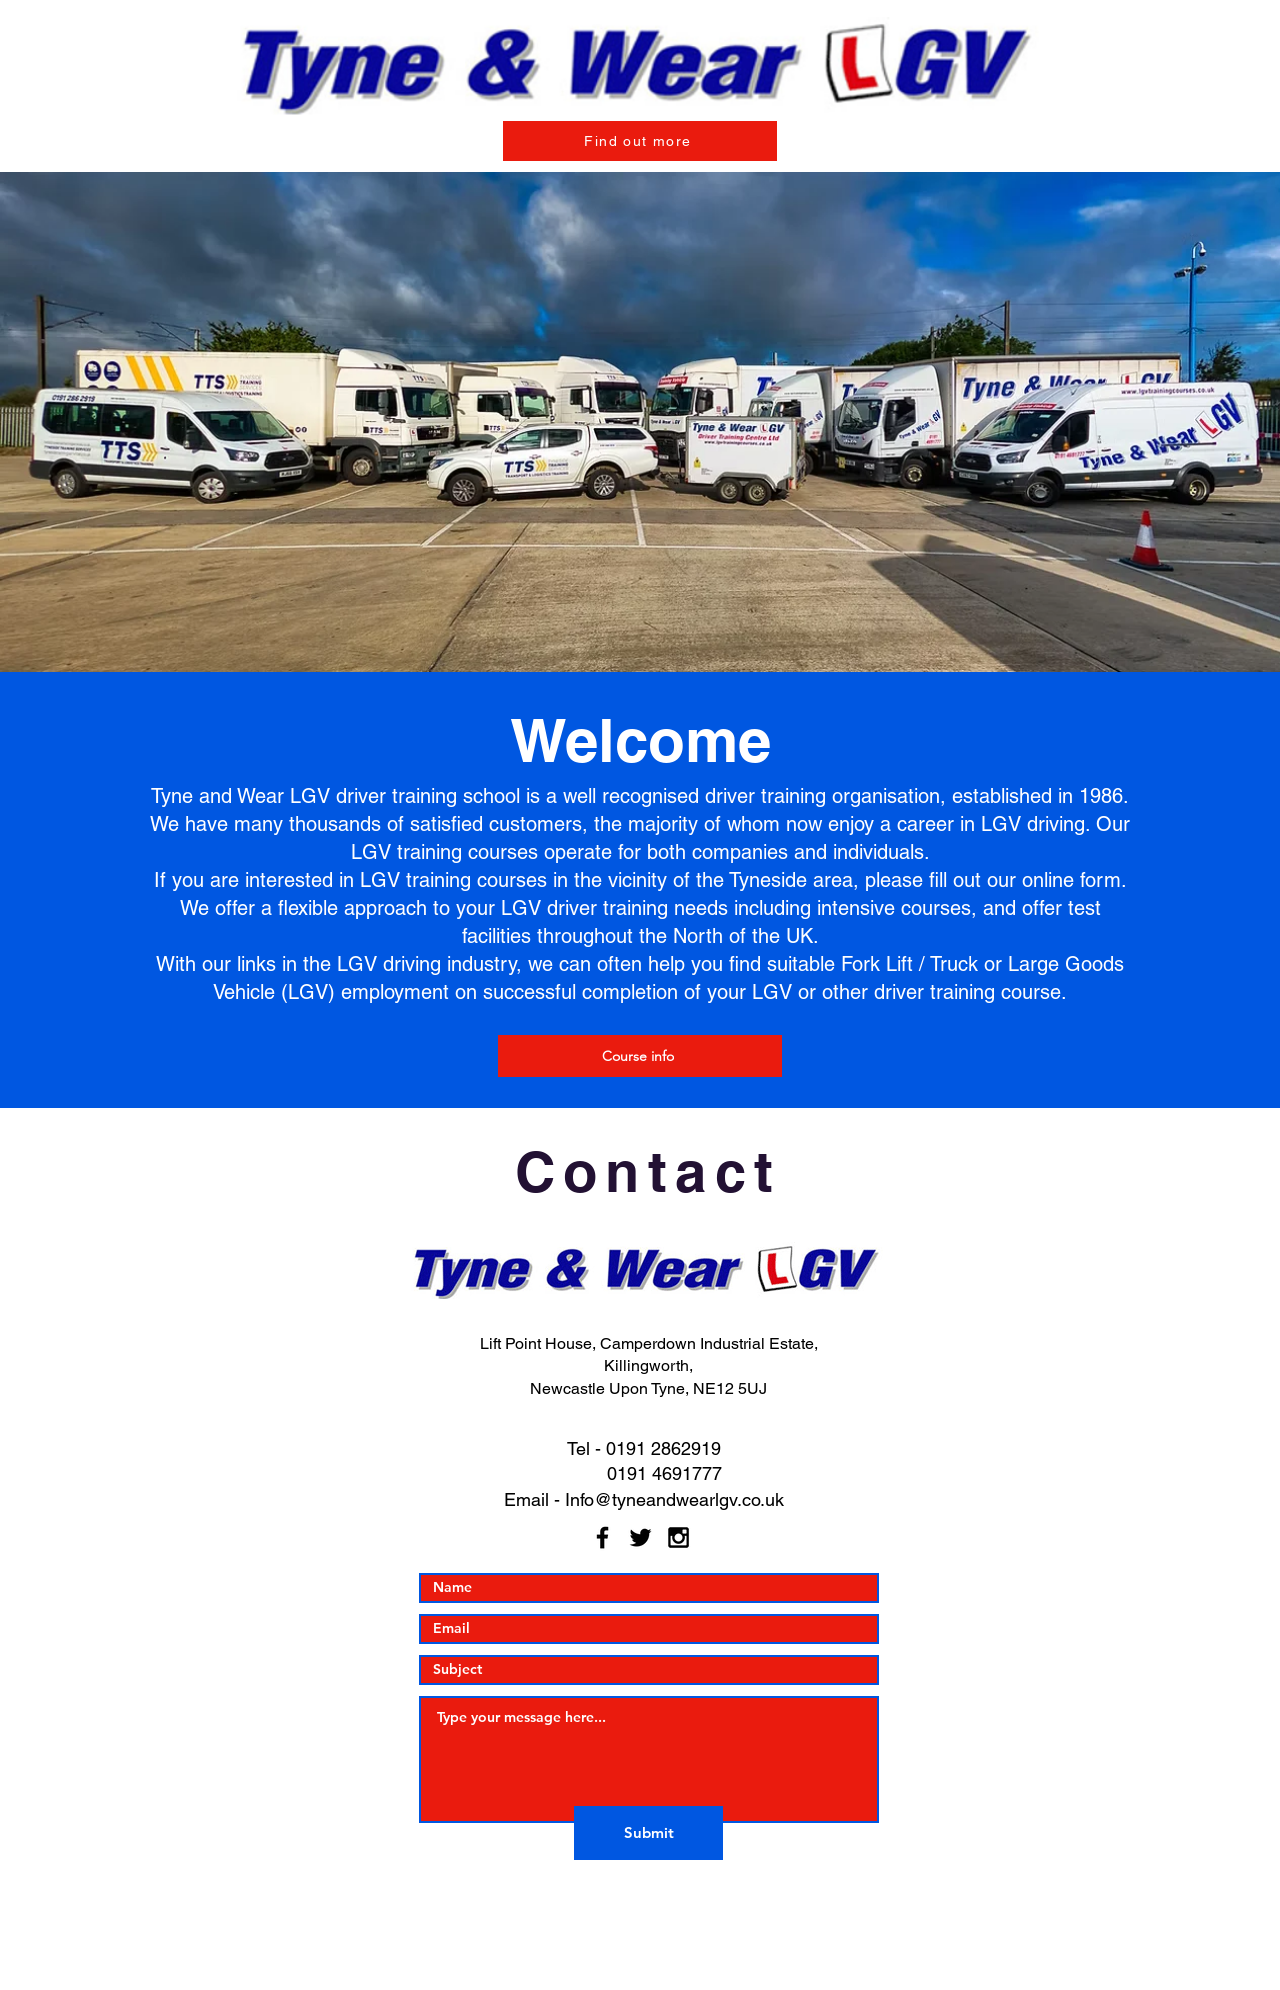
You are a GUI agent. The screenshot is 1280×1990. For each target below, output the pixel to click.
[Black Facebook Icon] (602, 1537)
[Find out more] (640, 141)
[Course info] (640, 1056)
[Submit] (648, 1833)
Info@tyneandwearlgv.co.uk (674, 1499)
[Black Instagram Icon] (678, 1537)
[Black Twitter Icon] (640, 1537)
